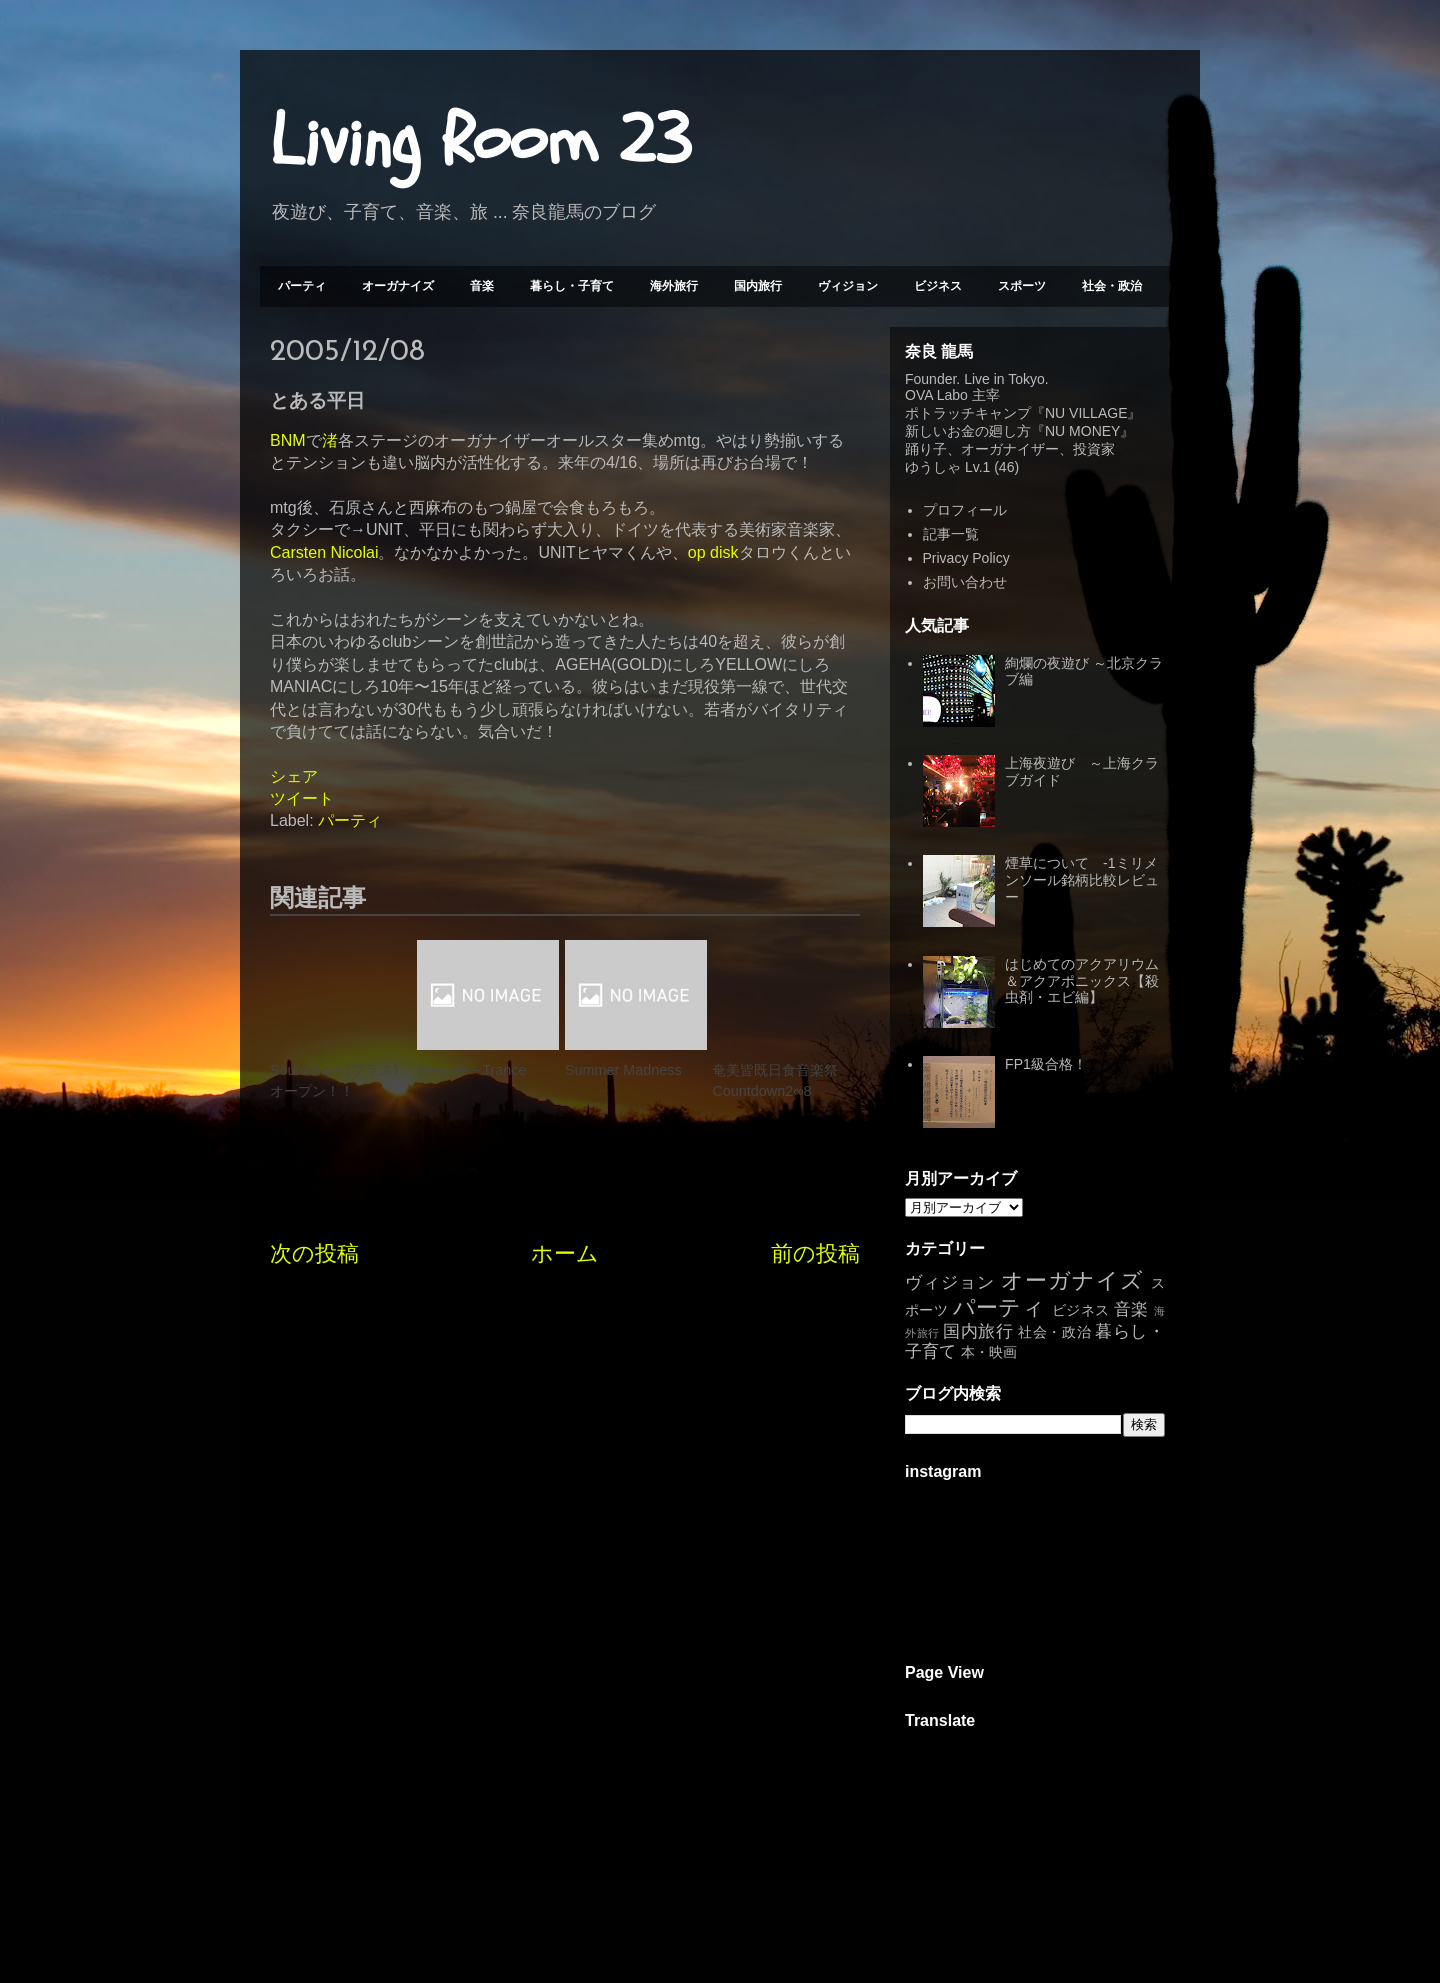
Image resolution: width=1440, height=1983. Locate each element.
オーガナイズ (398, 286)
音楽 (482, 286)
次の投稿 (314, 1253)
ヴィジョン (848, 286)
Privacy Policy (966, 558)
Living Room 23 (480, 141)
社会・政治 (1112, 286)
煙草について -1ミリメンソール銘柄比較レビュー (1082, 880)
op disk (713, 552)
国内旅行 (758, 286)
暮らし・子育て (572, 286)
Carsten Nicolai (324, 552)
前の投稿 (815, 1253)
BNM (288, 440)
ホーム (565, 1253)
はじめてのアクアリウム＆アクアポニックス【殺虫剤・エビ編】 (1082, 981)
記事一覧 (951, 534)
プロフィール (965, 510)
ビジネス (938, 286)
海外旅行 (674, 286)
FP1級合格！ (1046, 1064)
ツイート (302, 798)
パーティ (302, 286)
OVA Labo (936, 395)
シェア (294, 776)
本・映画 (989, 1352)
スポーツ (1022, 286)
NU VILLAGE (1086, 413)
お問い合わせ (965, 582)
